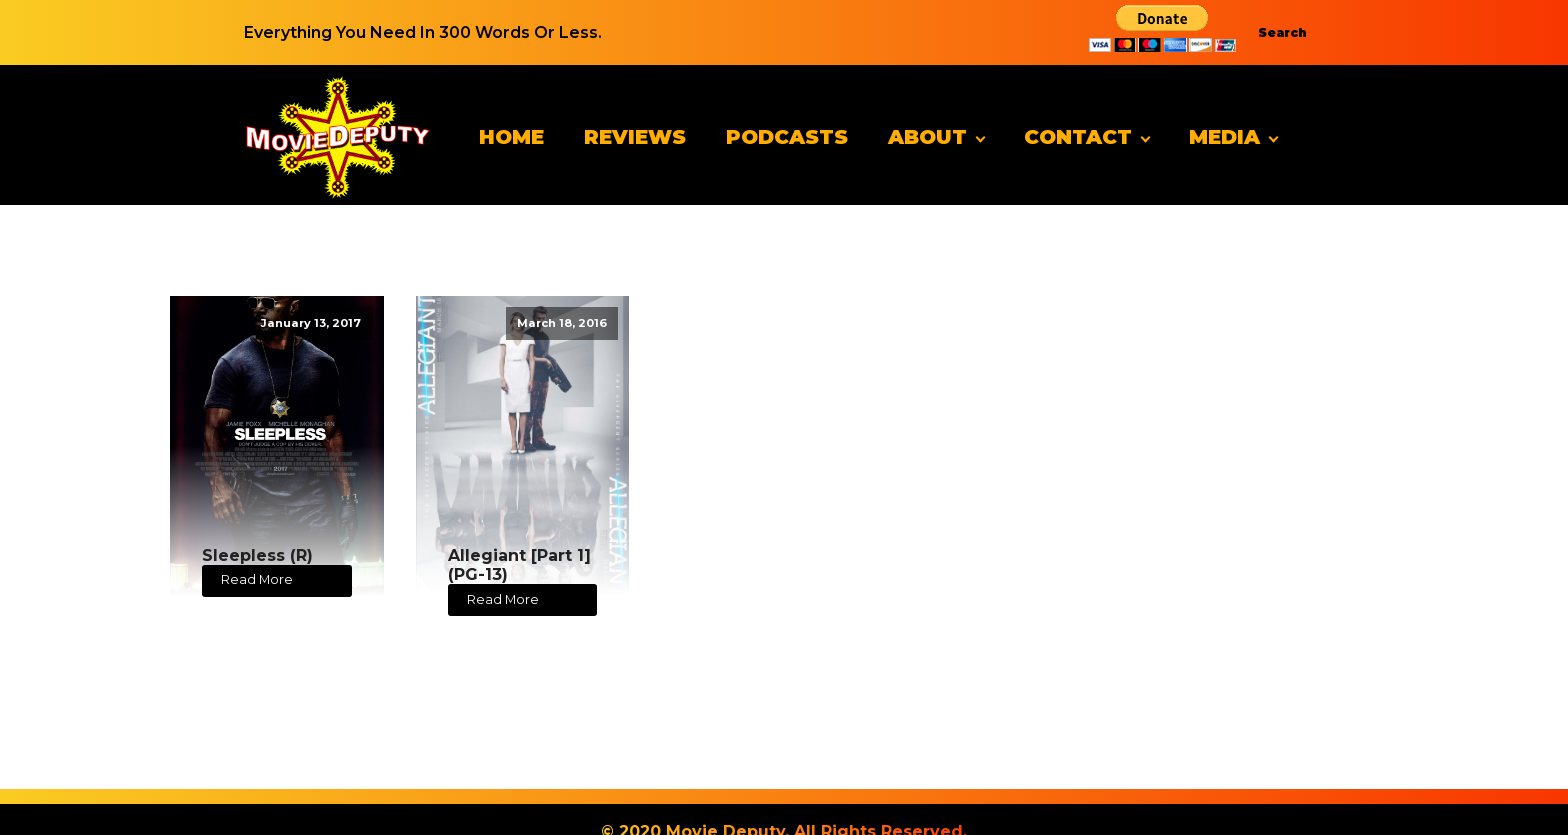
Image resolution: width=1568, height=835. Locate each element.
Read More (257, 579)
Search (1282, 32)
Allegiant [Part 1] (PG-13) (519, 565)
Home (511, 137)
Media (1224, 137)
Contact (1078, 137)
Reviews (635, 137)
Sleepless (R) (257, 555)
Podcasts (787, 137)
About (927, 137)
